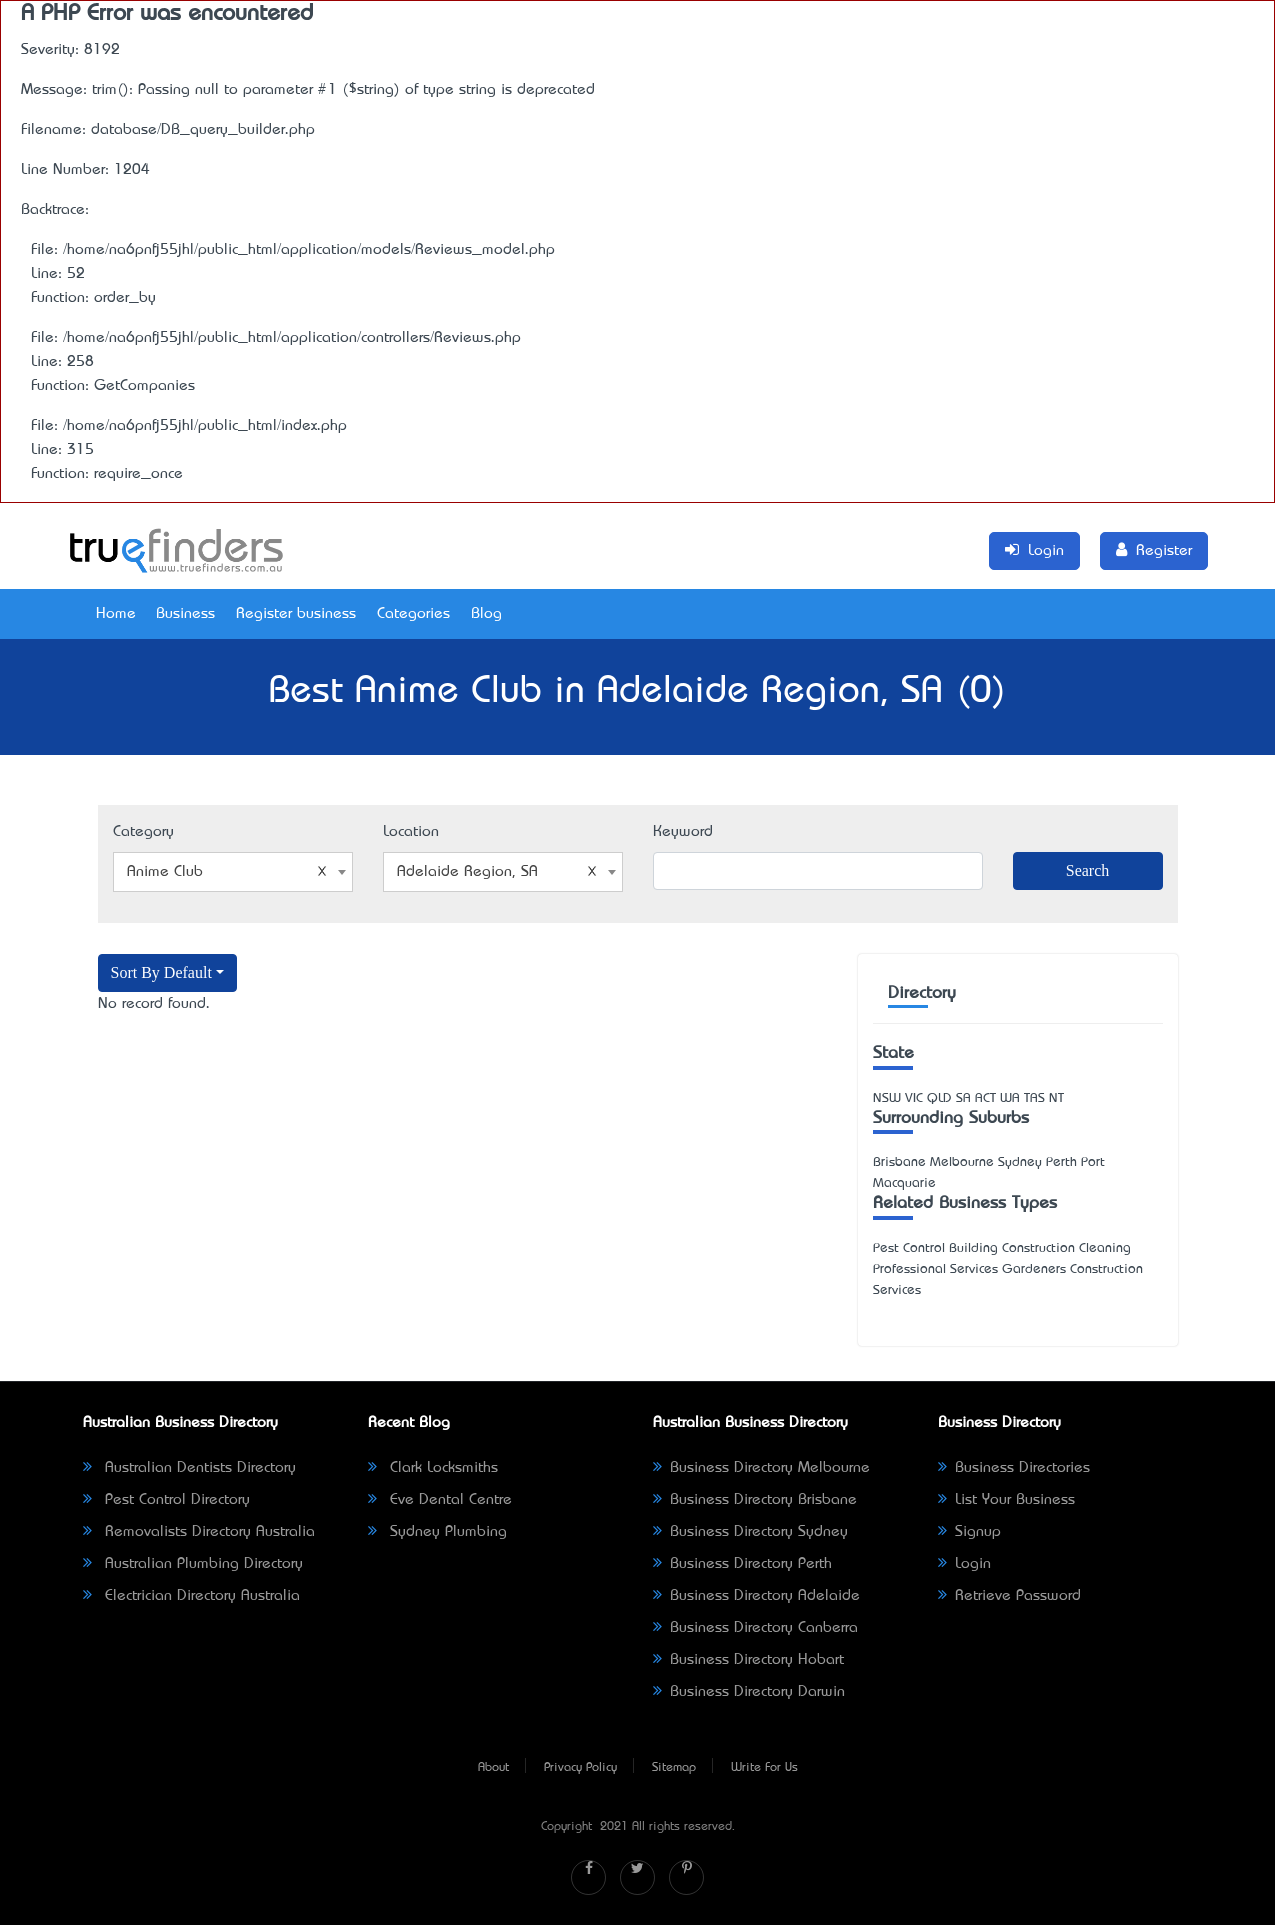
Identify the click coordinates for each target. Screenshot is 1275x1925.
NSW (887, 1098)
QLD (939, 1098)
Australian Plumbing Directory (193, 1564)
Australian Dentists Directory (189, 1468)
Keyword (683, 832)
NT (1056, 1098)
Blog (486, 614)
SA (963, 1098)
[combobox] (233, 872)
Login (964, 1564)
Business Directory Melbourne (761, 1468)
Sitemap (674, 1768)
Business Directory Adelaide (756, 1596)
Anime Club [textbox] (227, 872)
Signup (969, 1532)
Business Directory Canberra (755, 1628)
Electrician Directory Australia (191, 1596)
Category (143, 832)
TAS (1034, 1098)
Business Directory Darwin (749, 1692)
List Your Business (1006, 1500)
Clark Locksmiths (433, 1468)
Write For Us (764, 1768)
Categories (413, 614)
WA (1010, 1098)
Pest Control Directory (166, 1500)
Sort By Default (161, 972)
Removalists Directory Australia (199, 1532)
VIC (914, 1098)
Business (185, 614)
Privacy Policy (580, 1768)
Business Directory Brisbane (755, 1500)
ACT (985, 1098)
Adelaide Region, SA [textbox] (497, 872)
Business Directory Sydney (750, 1532)
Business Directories (1014, 1468)
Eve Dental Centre (440, 1500)
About (493, 1768)
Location (411, 832)
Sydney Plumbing (437, 1532)
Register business (296, 614)
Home (116, 614)
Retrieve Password (1009, 1596)
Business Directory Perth (742, 1564)
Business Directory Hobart (748, 1660)
